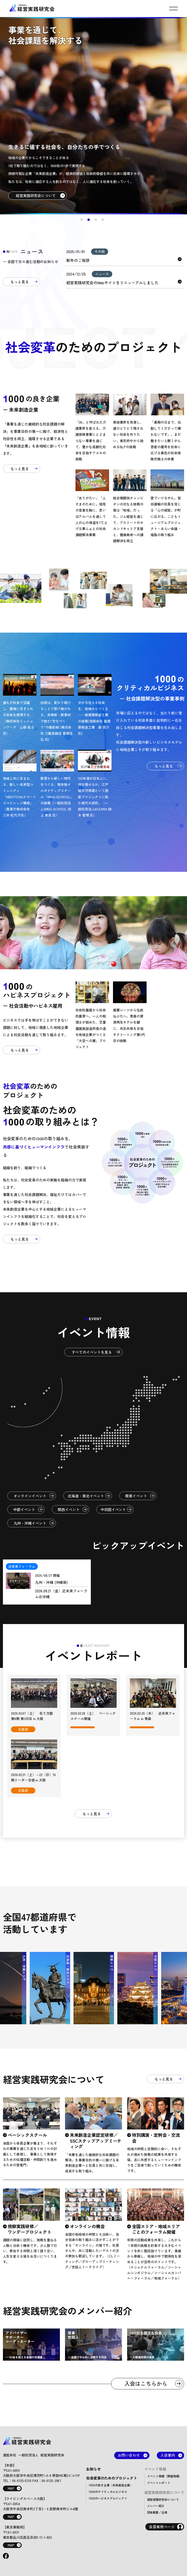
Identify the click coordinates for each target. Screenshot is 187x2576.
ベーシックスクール (27, 2135)
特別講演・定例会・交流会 (156, 2138)
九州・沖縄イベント (30, 1523)
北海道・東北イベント (86, 1495)
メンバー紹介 (155, 2506)
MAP (11, 2488)
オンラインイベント (30, 1495)
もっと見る (19, 281)
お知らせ (93, 2468)
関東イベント (136, 1495)
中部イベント (24, 1509)
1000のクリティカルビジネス (108, 2492)
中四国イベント (113, 1509)
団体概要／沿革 (157, 2512)
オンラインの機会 (87, 2226)
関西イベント (68, 1509)
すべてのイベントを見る (92, 1352)
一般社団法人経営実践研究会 (32, 7)
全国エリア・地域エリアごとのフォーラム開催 (156, 2229)
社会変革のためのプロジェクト (111, 2478)
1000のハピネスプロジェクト (108, 2498)
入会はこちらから (145, 2383)
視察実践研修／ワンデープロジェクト (29, 2229)
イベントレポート (158, 2483)
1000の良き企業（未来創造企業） (111, 2485)
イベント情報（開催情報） (164, 2476)
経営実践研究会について (163, 2499)
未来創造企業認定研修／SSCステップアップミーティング (96, 2140)
